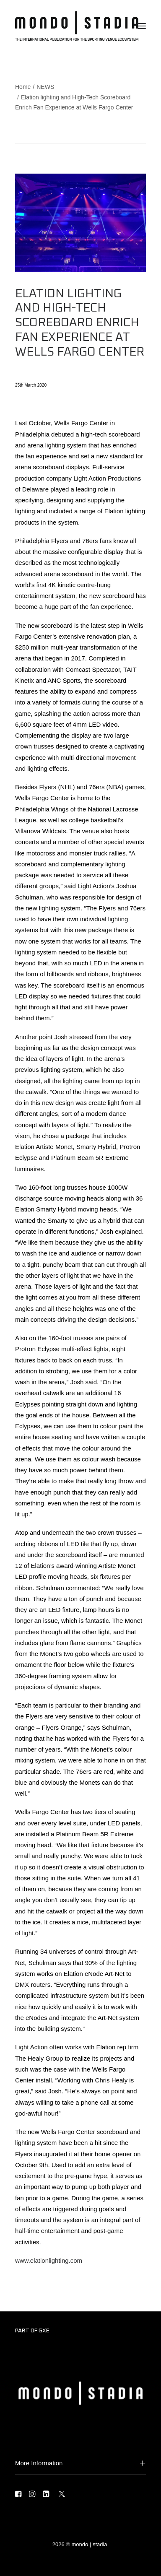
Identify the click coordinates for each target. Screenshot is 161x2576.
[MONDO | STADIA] (76, 26)
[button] (141, 26)
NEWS (45, 86)
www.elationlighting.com (48, 2260)
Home (23, 86)
